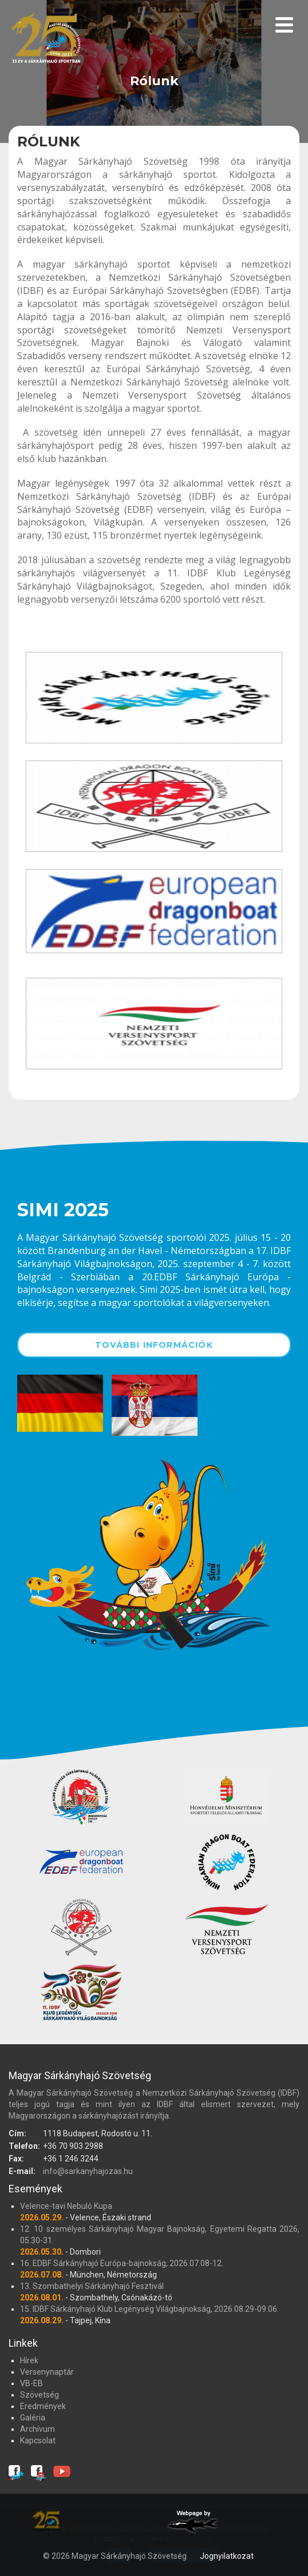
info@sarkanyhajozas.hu (88, 2171)
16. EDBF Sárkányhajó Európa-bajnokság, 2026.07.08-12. (121, 2263)
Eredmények (43, 2406)
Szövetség (39, 2394)
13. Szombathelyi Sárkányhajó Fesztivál (92, 2286)
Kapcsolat (38, 2440)
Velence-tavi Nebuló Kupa (66, 2206)
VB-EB (31, 2383)
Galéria (32, 2417)
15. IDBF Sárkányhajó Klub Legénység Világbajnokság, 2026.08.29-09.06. (149, 2309)
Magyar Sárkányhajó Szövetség (46, 41)
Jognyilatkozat (227, 2556)
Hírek (29, 2360)
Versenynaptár (47, 2371)
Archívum (37, 2429)
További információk (154, 1345)
